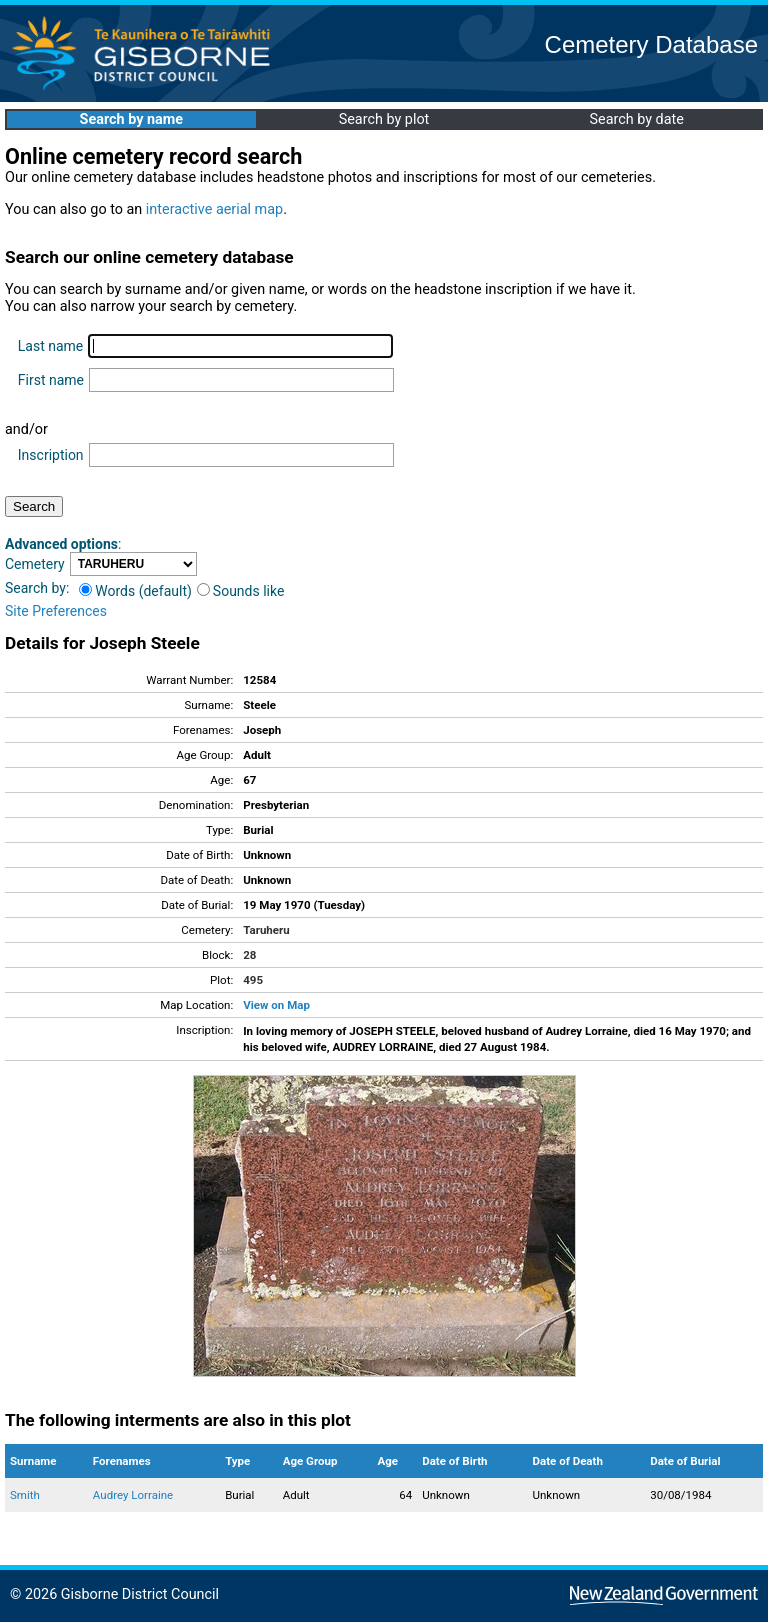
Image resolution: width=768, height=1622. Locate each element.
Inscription (51, 455)
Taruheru (266, 930)
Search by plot (384, 119)
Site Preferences (56, 611)
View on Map (276, 1005)
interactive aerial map (214, 209)
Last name (50, 346)
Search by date (636, 119)
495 (253, 980)
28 (249, 955)
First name (51, 380)
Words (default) (135, 591)
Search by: (37, 588)
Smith (25, 1495)
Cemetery (35, 564)
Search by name (131, 119)
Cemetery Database (651, 44)
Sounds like (241, 591)
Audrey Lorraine (133, 1495)
